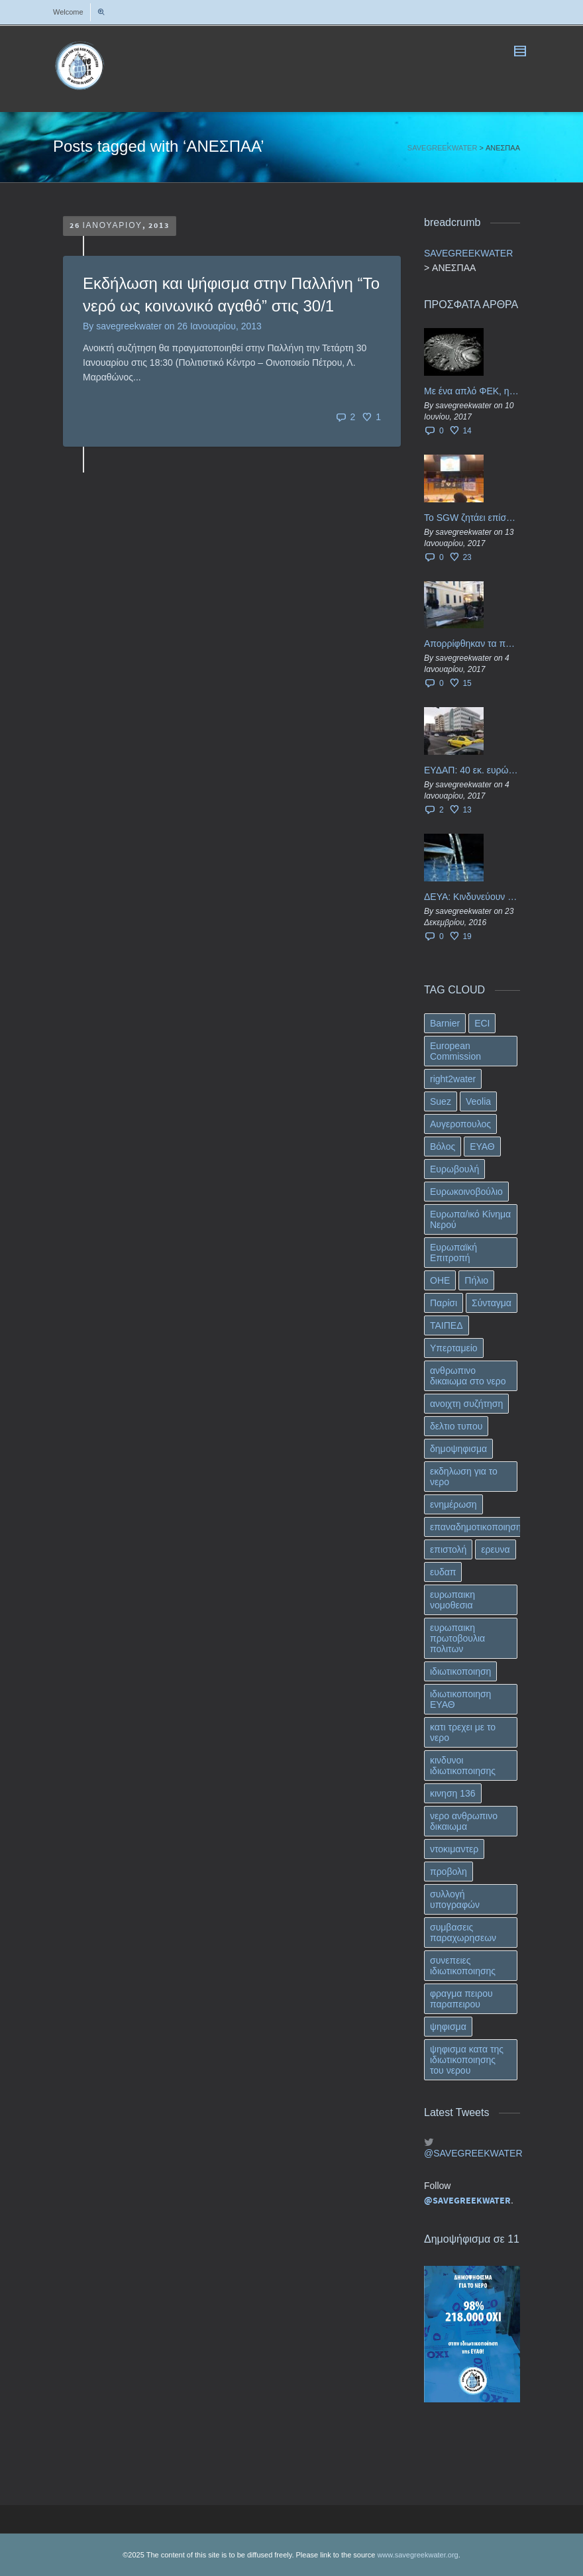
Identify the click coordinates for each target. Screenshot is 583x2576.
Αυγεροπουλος (460, 1124)
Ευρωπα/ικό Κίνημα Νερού (470, 1219)
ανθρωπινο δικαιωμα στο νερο (468, 1375)
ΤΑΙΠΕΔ (446, 1325)
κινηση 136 (453, 1793)
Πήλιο (476, 1280)
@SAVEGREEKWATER (472, 2153)
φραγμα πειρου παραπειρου (461, 1998)
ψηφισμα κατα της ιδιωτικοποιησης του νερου (467, 2060)
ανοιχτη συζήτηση (466, 1403)
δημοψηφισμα (458, 1448)
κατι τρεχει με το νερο (463, 1732)
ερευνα (495, 1549)
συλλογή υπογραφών (455, 1899)
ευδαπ (443, 1572)
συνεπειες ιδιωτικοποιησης (463, 1965)
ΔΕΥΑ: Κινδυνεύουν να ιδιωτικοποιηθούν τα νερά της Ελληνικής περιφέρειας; (472, 896)
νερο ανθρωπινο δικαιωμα (464, 1821)
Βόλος (442, 1146)
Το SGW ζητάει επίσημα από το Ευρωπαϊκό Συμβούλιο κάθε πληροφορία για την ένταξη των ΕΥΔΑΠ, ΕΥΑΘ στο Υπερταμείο (472, 517)
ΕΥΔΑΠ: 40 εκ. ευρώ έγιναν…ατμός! (472, 770)
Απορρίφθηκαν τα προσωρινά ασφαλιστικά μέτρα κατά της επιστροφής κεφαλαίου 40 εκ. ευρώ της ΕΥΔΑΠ (472, 643)
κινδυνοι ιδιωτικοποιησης (463, 1765)
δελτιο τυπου (456, 1426)
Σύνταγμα (491, 1303)
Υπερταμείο (454, 1348)
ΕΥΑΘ (482, 1146)
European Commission (455, 1051)
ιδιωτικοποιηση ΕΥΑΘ (460, 1699)
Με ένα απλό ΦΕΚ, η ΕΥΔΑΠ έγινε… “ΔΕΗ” (472, 391)
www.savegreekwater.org (417, 2555)
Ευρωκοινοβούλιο (466, 1191)
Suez (440, 1101)
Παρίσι (443, 1303)
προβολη (448, 1871)
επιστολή (448, 1549)
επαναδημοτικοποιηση (475, 1527)
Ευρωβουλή (454, 1169)
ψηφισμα (448, 2026)
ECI (482, 1023)
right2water (453, 1079)
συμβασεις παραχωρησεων (463, 1932)
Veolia (478, 1101)
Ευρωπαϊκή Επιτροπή (453, 1252)
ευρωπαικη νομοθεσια (452, 1599)
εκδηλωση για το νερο (464, 1476)
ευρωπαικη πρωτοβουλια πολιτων (457, 1638)
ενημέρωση (453, 1504)
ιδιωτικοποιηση (460, 1671)
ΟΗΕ (440, 1280)
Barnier (445, 1023)
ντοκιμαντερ (454, 1849)
